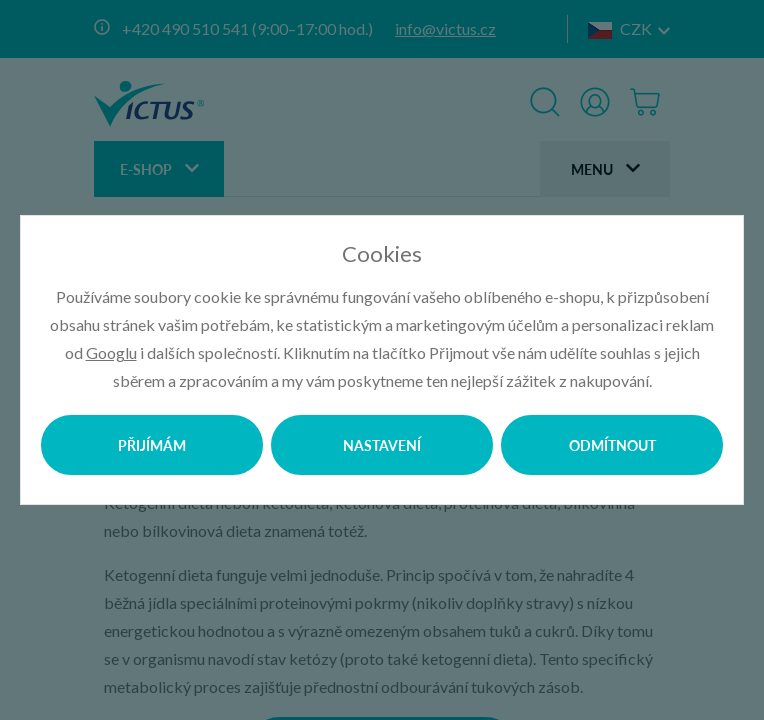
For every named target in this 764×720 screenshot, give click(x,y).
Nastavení (382, 445)
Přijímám (152, 445)
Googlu (111, 352)
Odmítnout (612, 445)
